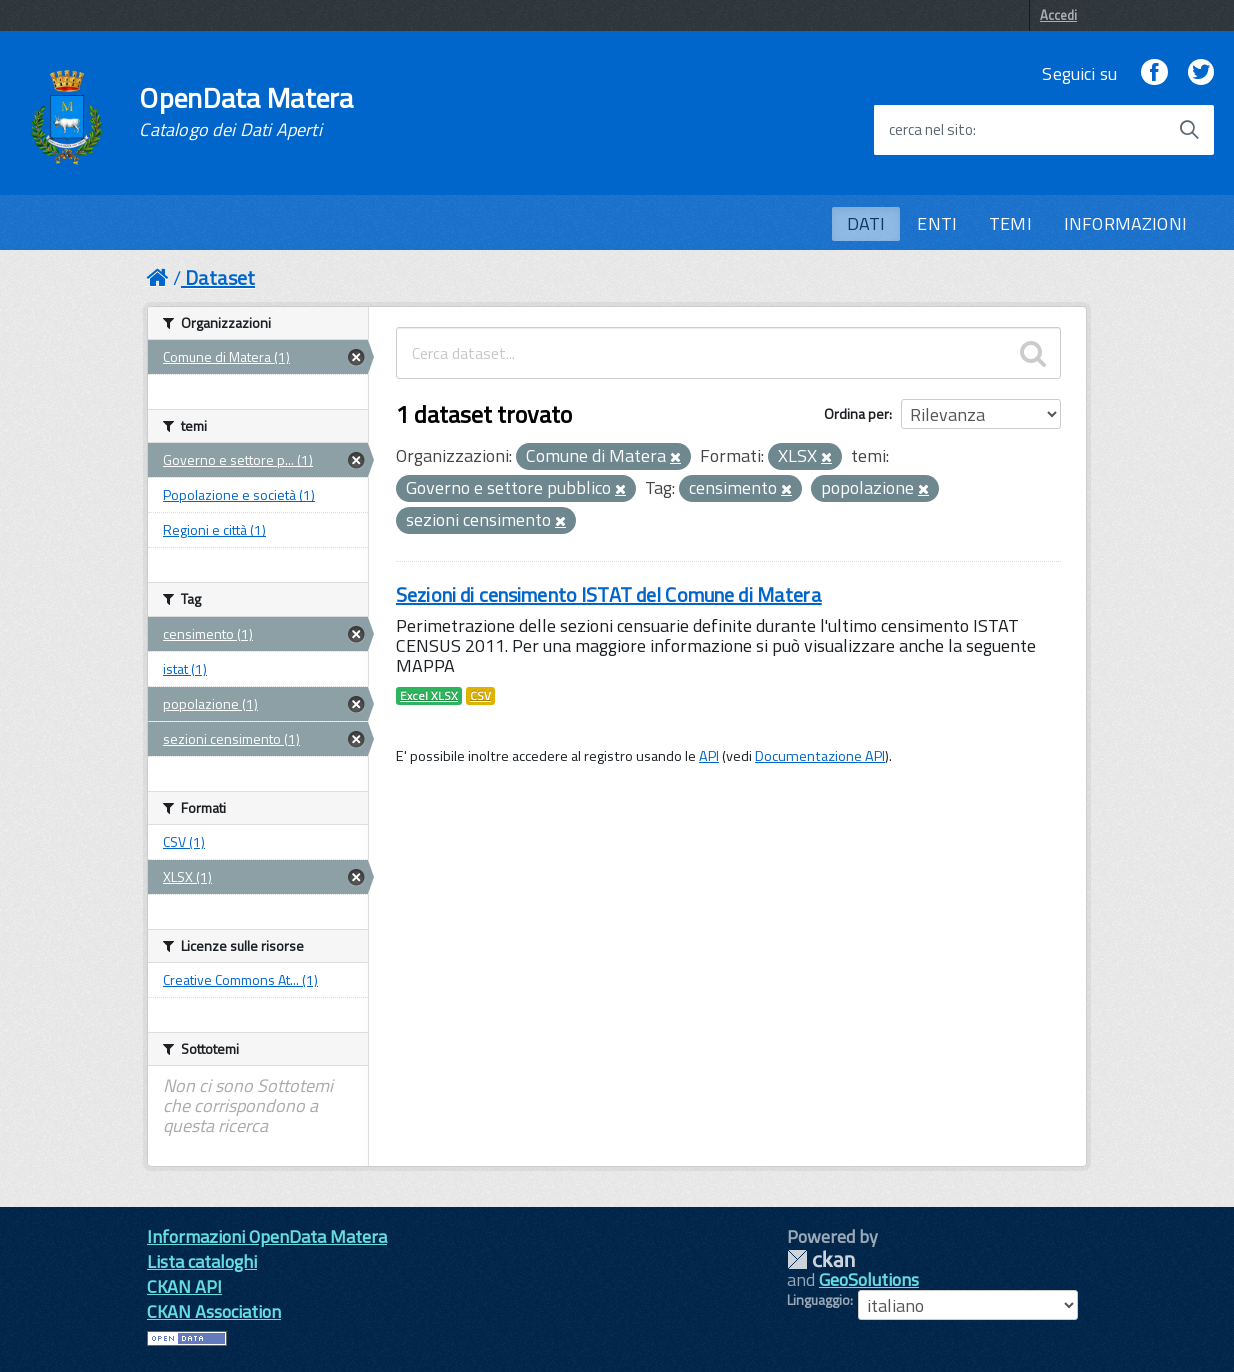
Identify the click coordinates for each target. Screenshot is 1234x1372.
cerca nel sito (931, 130)
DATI (866, 223)
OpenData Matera (246, 112)
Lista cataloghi (202, 1261)
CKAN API (184, 1286)
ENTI (937, 223)
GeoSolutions (869, 1279)
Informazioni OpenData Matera (267, 1236)
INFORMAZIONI (1125, 223)
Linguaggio (818, 1300)
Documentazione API (820, 756)
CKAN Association (214, 1311)
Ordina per (856, 413)
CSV (480, 696)
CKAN (821, 1259)
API (709, 756)
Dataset (220, 277)
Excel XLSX (429, 696)
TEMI (1010, 223)
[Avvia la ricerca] (1189, 130)
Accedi (1058, 15)
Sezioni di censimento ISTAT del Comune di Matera (609, 594)
